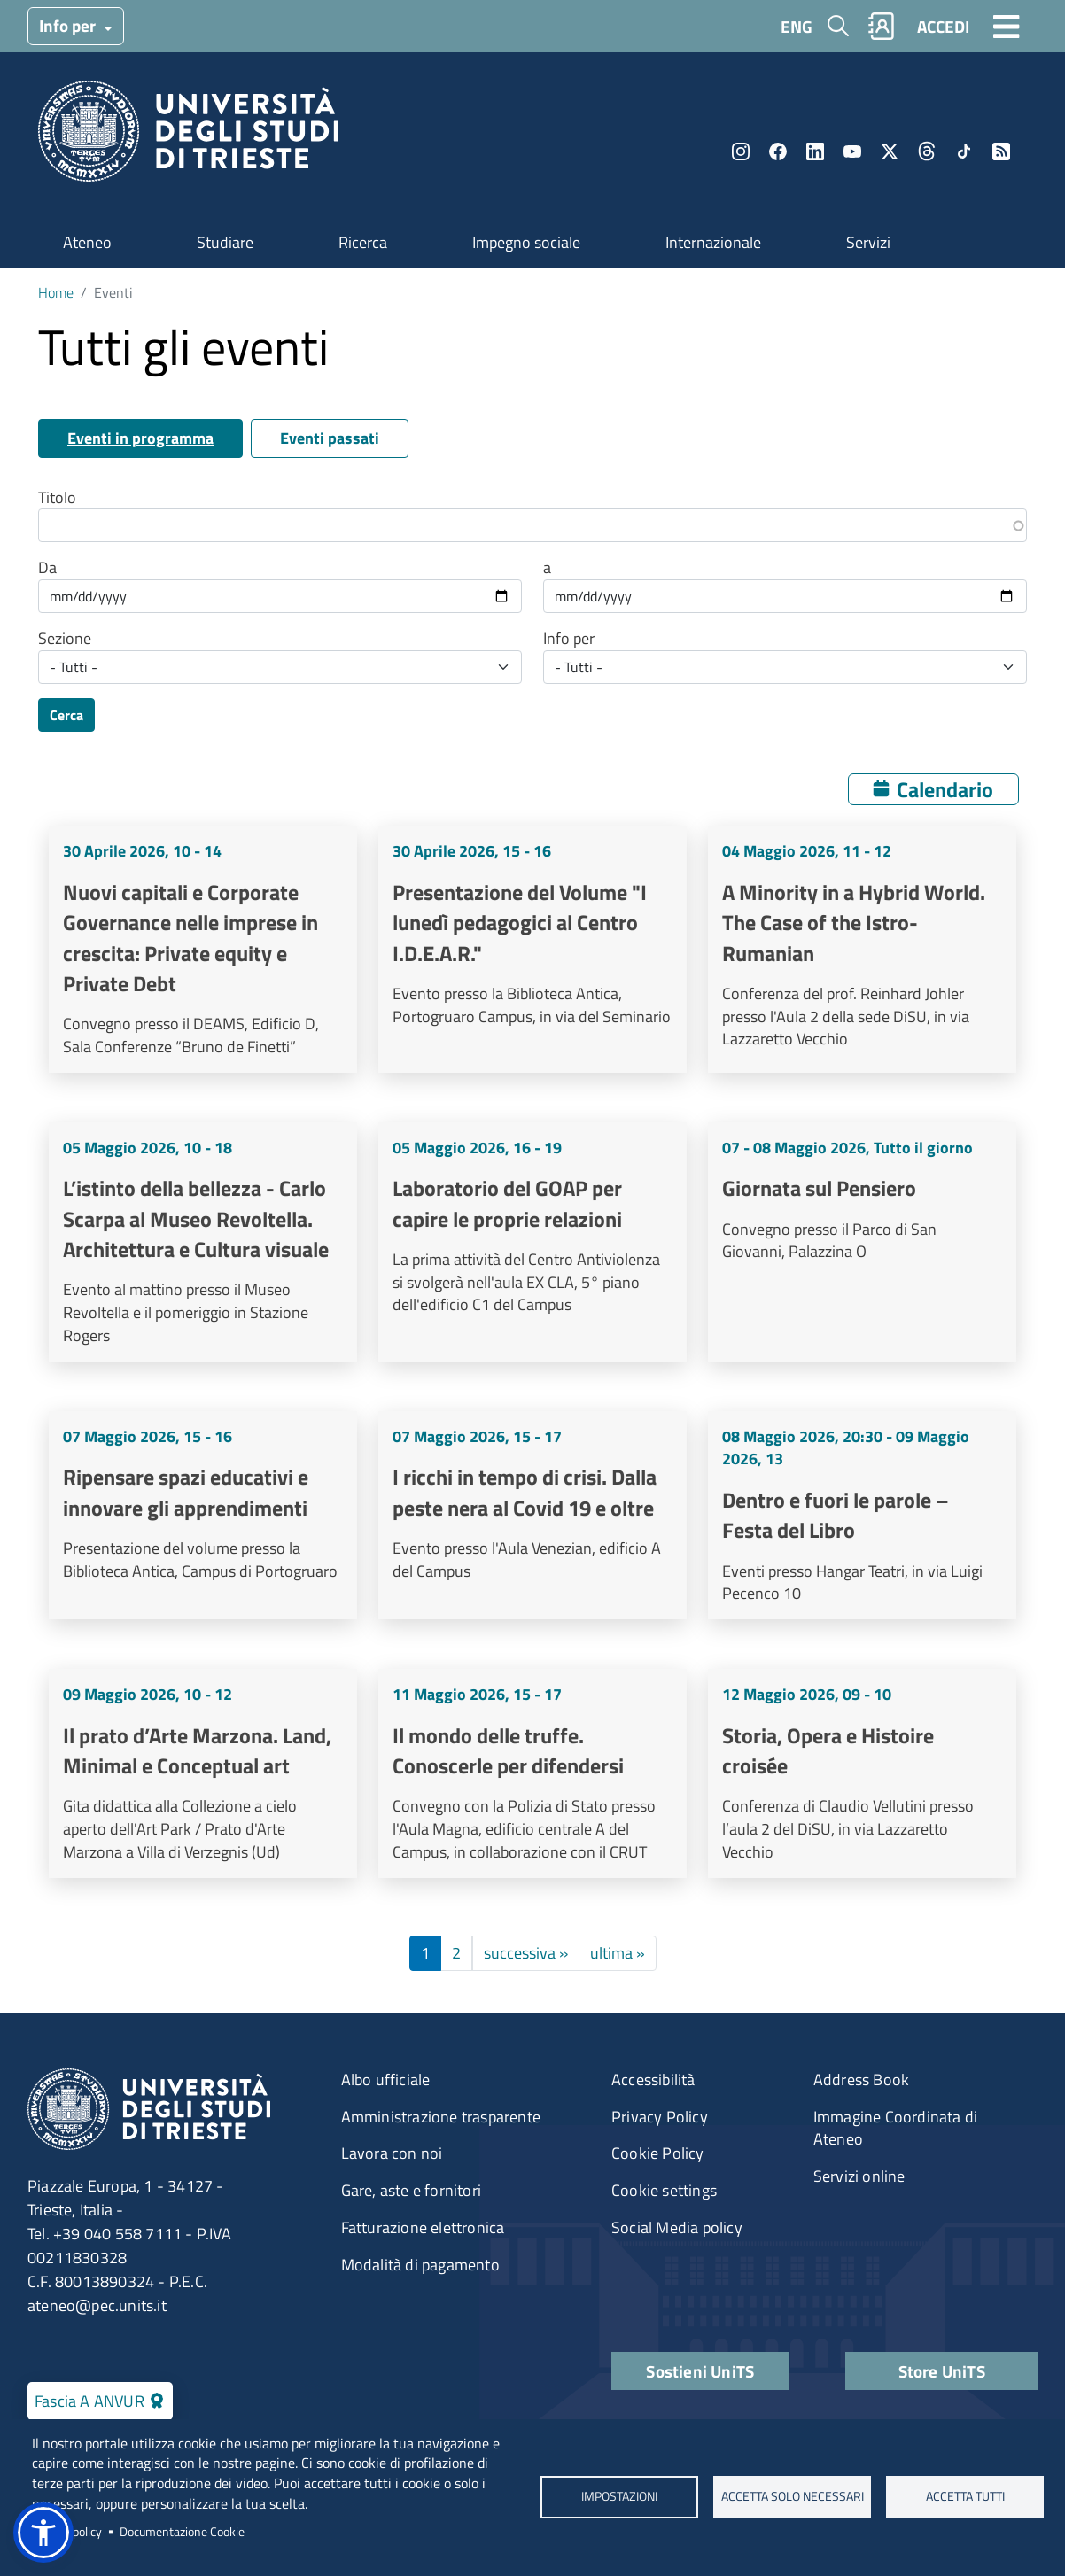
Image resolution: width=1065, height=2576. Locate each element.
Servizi (868, 242)
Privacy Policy (659, 2117)
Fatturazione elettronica (423, 2227)
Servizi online (859, 2176)
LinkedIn (815, 151)
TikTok (964, 151)
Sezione (64, 638)
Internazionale (713, 242)
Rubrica (881, 26)
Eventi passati (329, 438)
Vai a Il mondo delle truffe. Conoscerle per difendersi (532, 1773)
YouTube (852, 151)
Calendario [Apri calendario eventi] (945, 789)
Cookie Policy (657, 2153)
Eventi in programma (140, 438)
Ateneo (87, 242)
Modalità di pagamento (420, 2265)
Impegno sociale (526, 242)
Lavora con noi (392, 2153)
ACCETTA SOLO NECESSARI (791, 2497)
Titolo (57, 497)
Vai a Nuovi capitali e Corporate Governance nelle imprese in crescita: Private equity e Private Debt (203, 949)
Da (47, 567)
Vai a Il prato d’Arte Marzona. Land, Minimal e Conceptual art (203, 1773)
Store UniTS (941, 2371)
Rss (1001, 151)
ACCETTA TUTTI (964, 2497)
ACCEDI (943, 26)
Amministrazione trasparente (440, 2117)
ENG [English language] (796, 26)
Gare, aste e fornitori (411, 2190)
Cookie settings (664, 2190)
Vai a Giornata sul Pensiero (862, 1242)
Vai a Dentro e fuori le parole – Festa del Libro (862, 1515)
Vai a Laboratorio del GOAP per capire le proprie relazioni (532, 1242)
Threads (926, 151)
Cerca (66, 714)
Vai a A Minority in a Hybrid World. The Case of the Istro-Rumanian (862, 949)
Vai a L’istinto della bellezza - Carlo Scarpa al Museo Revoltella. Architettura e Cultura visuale (203, 1242)
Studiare (225, 242)
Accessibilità (653, 2079)
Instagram (740, 151)
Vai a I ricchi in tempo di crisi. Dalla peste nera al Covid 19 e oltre (532, 1515)
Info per (69, 25)
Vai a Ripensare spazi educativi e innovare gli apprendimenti (203, 1515)
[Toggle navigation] (1006, 26)
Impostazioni (619, 2497)
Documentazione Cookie (182, 2532)
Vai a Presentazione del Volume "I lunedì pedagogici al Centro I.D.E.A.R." (532, 949)
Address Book (861, 2079)
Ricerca (362, 242)
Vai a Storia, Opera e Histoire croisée (862, 1773)
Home (56, 292)
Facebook (777, 151)
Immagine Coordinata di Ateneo (895, 2128)
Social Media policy (676, 2227)
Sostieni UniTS (700, 2371)
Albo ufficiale (386, 2079)
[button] (43, 2532)
